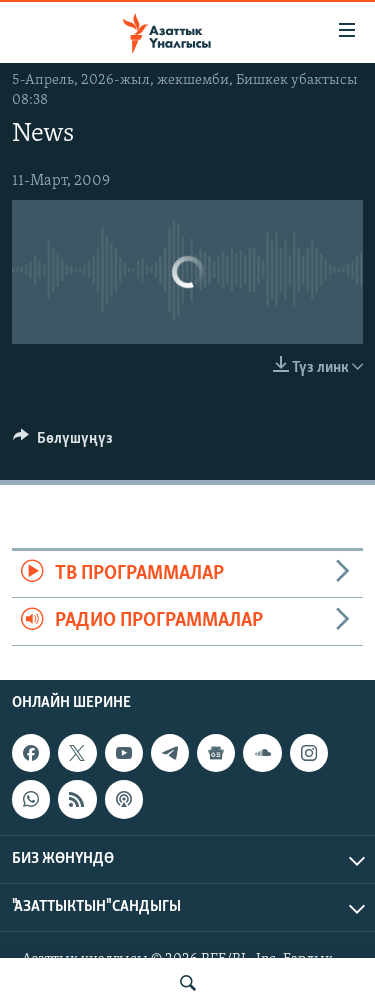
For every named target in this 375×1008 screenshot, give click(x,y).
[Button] (63, 443)
